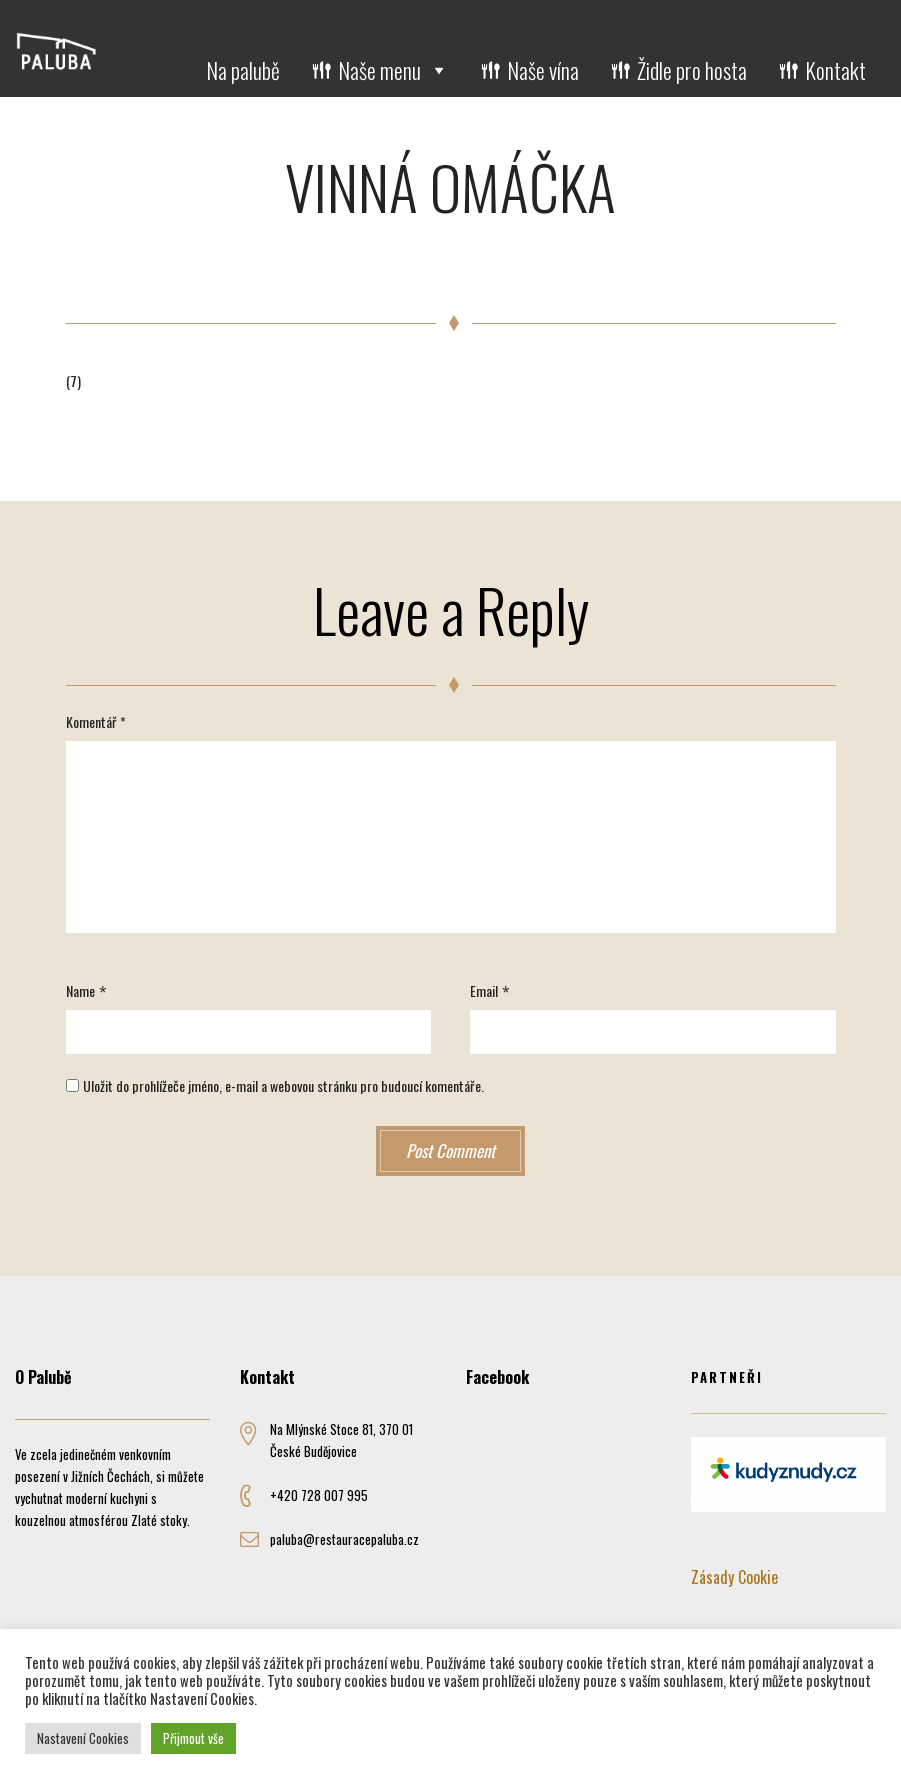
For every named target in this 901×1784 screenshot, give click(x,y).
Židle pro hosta (692, 70)
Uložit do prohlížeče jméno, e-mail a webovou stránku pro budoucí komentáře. (283, 1085)
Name (80, 990)
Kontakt (835, 70)
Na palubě (243, 70)
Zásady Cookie (734, 1577)
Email (484, 990)
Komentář (96, 721)
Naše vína (543, 70)
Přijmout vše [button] (193, 1738)
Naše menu (393, 70)
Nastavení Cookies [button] (83, 1738)
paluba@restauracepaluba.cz (344, 1539)
